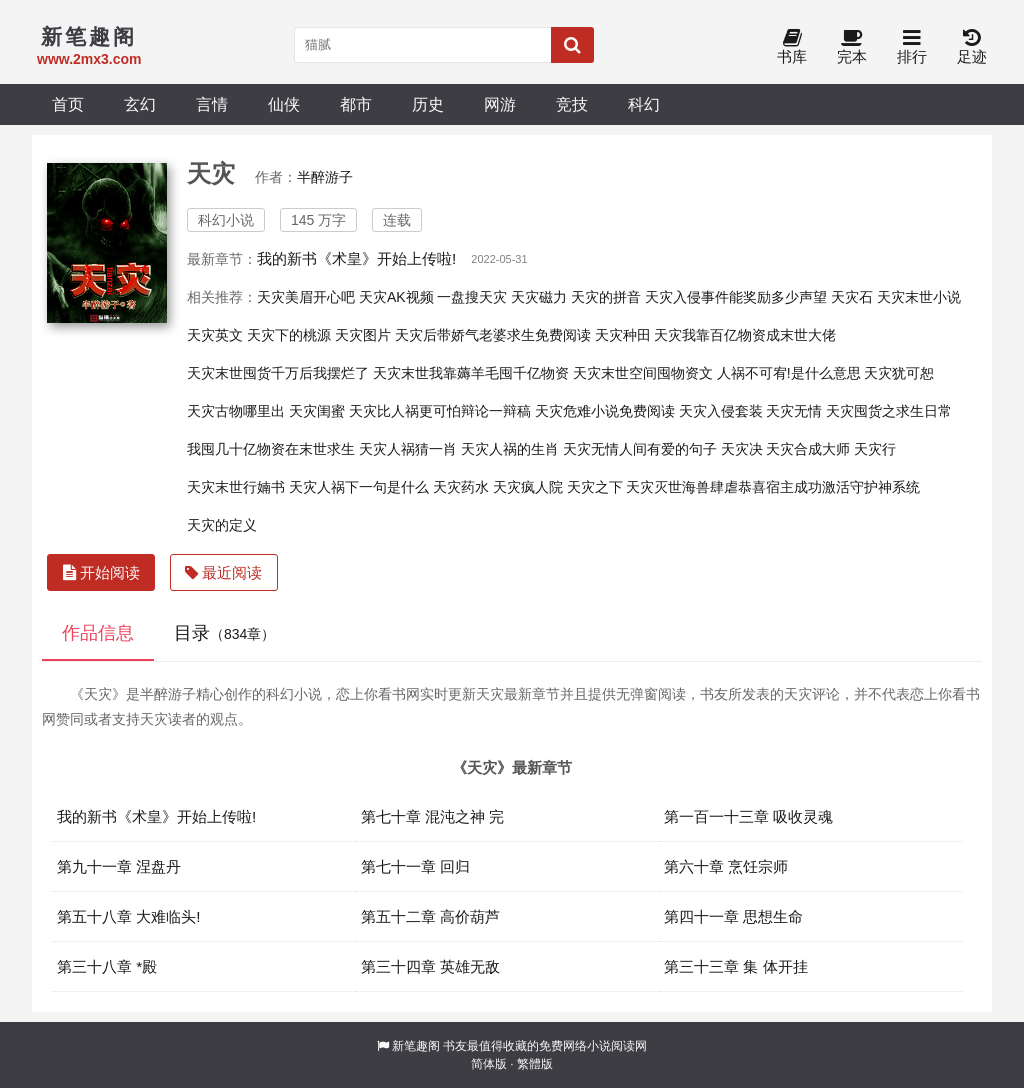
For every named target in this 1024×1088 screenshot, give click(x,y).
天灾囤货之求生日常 (889, 411)
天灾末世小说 (919, 297)
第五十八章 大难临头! (129, 916)
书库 (792, 47)
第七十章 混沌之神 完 (433, 816)
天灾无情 (794, 411)
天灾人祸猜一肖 (408, 449)
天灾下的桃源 (289, 335)
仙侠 (284, 104)
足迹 (972, 47)
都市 (356, 104)
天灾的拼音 (606, 297)
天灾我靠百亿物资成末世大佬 (745, 335)
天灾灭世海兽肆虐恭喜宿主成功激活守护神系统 (773, 487)
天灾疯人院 (528, 487)
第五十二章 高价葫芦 (430, 916)
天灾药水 (461, 487)
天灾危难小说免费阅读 (605, 411)
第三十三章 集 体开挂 (736, 966)
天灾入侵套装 (721, 411)
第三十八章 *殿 (107, 966)
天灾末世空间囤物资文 (643, 373)
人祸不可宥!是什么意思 (789, 373)
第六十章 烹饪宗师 (726, 866)
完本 (852, 47)
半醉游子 (325, 177)
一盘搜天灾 (472, 297)
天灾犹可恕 (899, 373)
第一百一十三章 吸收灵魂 (748, 816)
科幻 (644, 104)
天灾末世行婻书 (236, 487)
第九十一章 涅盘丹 (119, 866)
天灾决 (742, 449)
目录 (224, 633)
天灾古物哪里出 (236, 411)
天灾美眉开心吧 (306, 297)
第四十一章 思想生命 (733, 916)
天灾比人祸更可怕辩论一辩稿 (440, 411)
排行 (912, 47)
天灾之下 (595, 487)
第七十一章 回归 (415, 866)
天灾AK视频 (396, 297)
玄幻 (140, 104)
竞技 (572, 104)
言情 (212, 104)
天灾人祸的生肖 (510, 449)
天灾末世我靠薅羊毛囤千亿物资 (471, 373)
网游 (500, 104)
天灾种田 (623, 335)
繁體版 (535, 1064)
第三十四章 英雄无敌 (430, 966)
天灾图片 (363, 335)
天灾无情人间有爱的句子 (640, 449)
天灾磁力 (539, 297)
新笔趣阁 (416, 1046)
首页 (68, 104)
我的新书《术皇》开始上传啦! (356, 258)
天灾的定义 (222, 525)
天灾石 (852, 297)
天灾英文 (215, 335)
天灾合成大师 (808, 449)
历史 (428, 104)
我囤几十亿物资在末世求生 (271, 449)
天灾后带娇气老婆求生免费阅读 (493, 335)
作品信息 (98, 633)
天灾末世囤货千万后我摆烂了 (278, 373)
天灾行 (875, 449)
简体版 (489, 1064)
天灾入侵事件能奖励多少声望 (736, 297)
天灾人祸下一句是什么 (359, 487)
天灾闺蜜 (317, 411)
